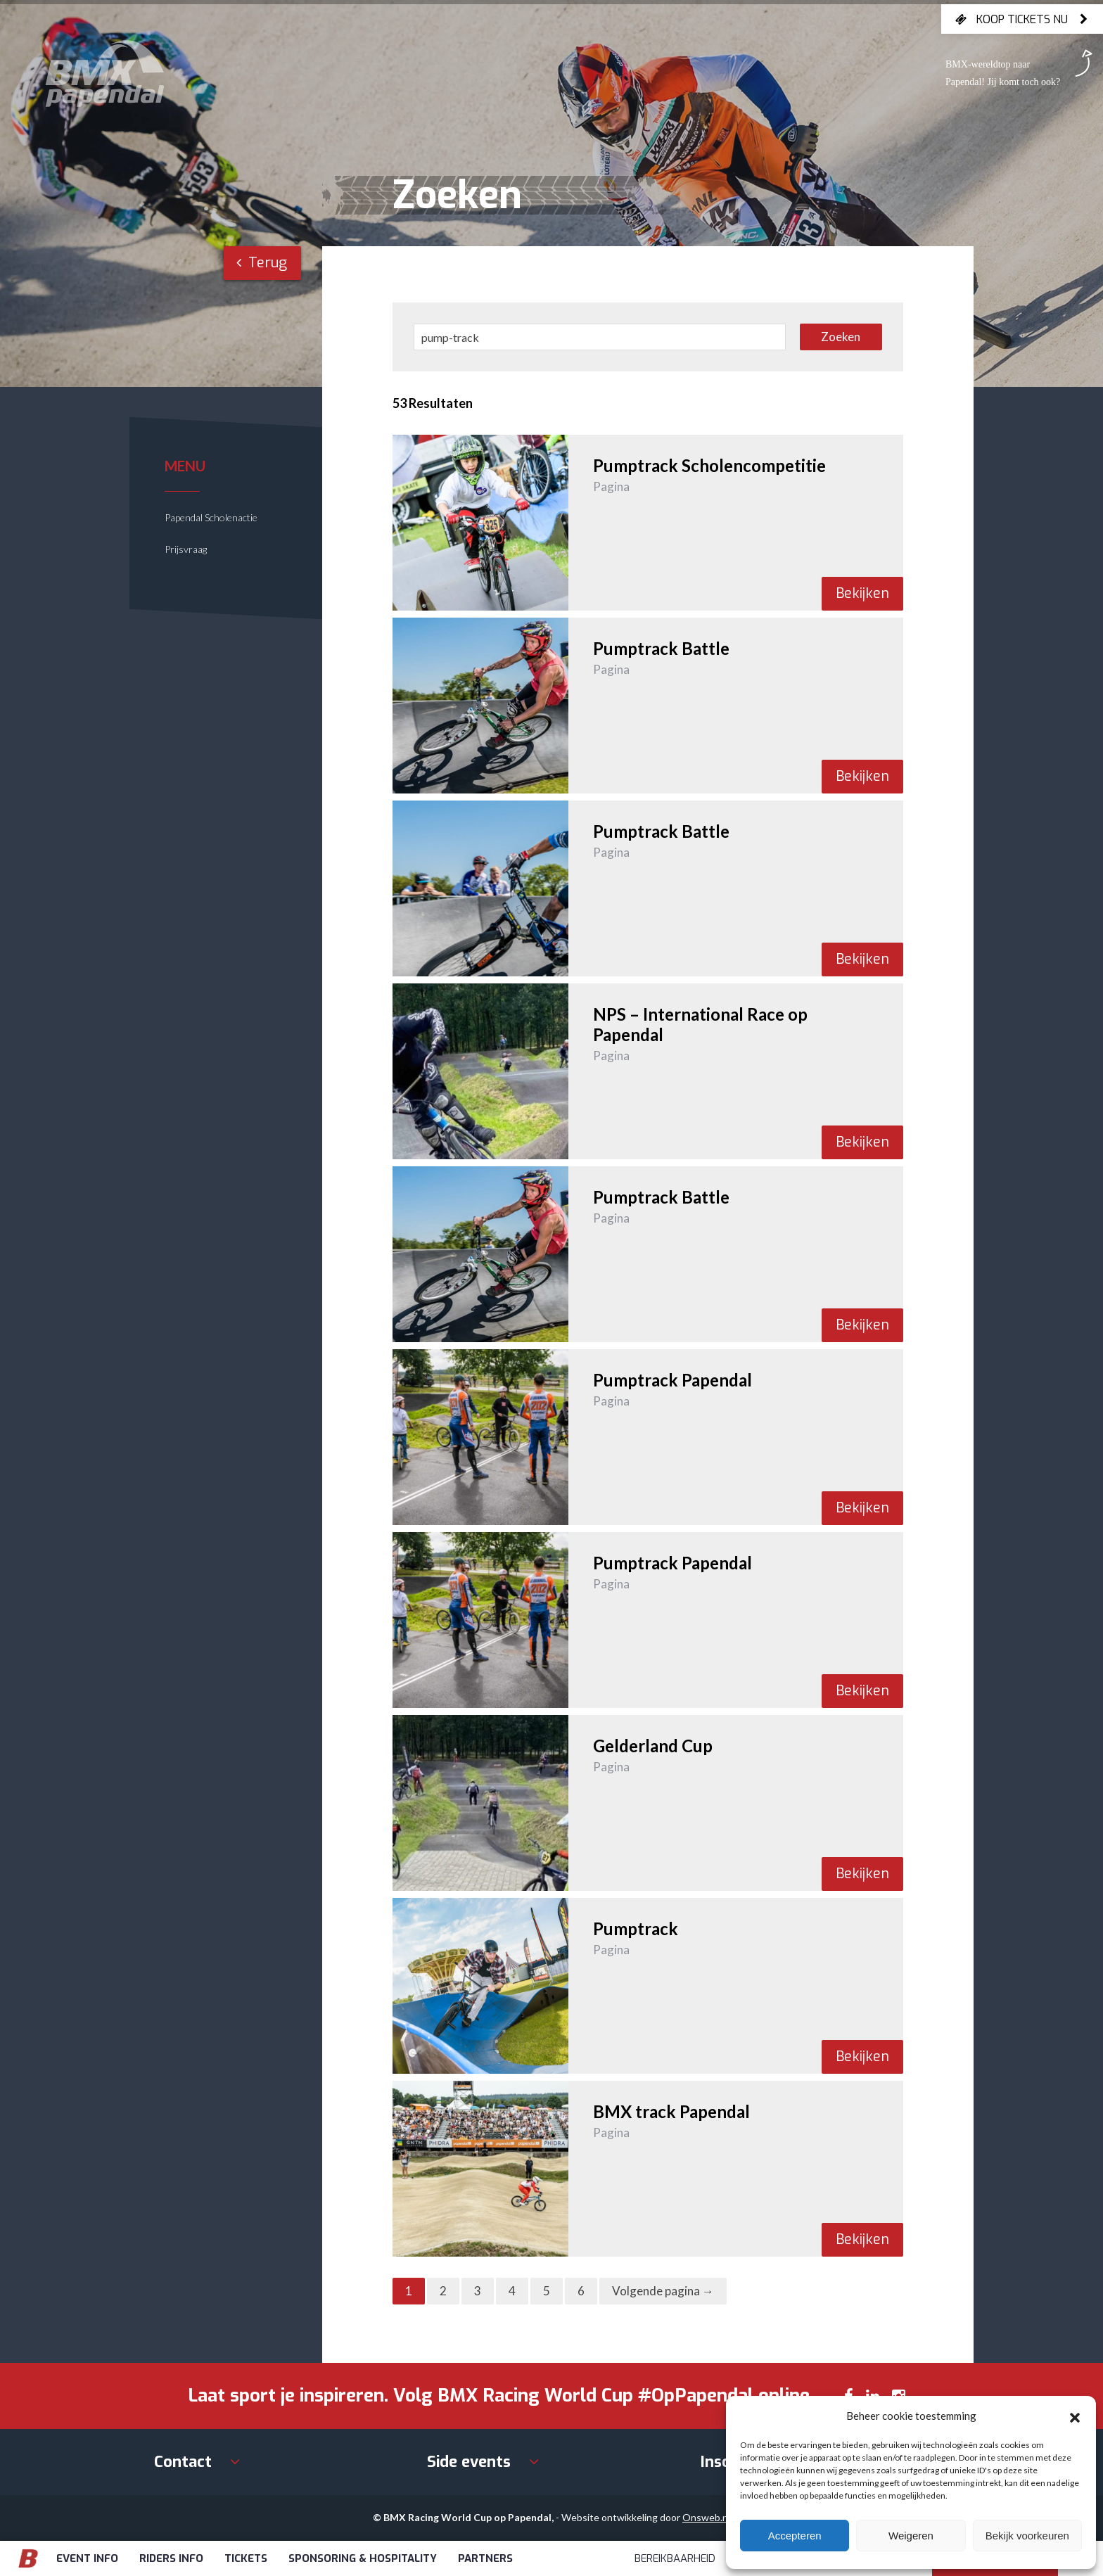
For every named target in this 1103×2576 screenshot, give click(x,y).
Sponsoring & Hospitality (362, 2558)
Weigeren (910, 2536)
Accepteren (795, 2536)
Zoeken (840, 336)
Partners (485, 2558)
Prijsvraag (186, 549)
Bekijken (862, 593)
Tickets (245, 2558)
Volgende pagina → (663, 2290)
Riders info (171, 2558)
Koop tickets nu (1022, 19)
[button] (1075, 2416)
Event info (87, 2558)
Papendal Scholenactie (211, 517)
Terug (261, 262)
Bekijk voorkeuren (1027, 2536)
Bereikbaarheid (675, 2558)
